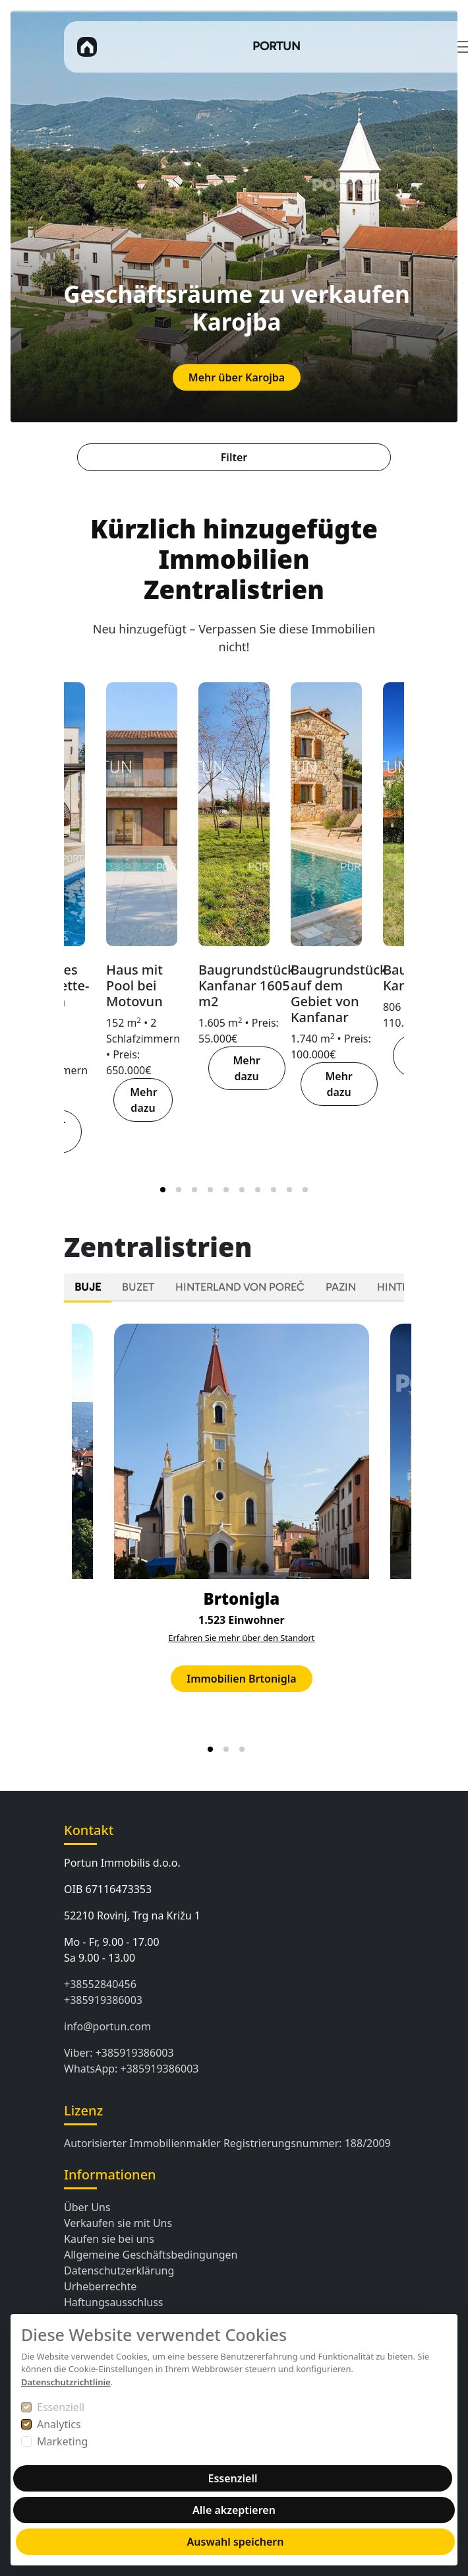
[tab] (163, 1190)
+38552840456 (100, 1984)
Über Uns (87, 2207)
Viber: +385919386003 (119, 2052)
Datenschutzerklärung (119, 2270)
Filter (234, 457)
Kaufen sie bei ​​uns (109, 2239)
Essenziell (60, 2407)
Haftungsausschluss (113, 2302)
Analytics (59, 2424)
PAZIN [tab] (341, 1286)
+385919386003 (103, 2000)
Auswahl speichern (235, 2541)
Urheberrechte (100, 2286)
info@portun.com (107, 2026)
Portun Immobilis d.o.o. (122, 1862)
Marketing (62, 2441)
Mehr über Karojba (237, 377)
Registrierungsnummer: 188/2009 (307, 2143)
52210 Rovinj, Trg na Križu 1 (132, 1915)
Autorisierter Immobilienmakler (142, 2143)
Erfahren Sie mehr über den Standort (241, 1638)
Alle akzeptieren (234, 2510)
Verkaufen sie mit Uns (118, 2223)
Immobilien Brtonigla (241, 1678)
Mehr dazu (143, 1100)
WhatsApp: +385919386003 (131, 2068)
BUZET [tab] (138, 1286)
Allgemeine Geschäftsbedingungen (150, 2254)
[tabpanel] (234, 1536)
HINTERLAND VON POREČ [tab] (240, 1286)
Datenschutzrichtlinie (66, 2382)
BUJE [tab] (87, 1286)
